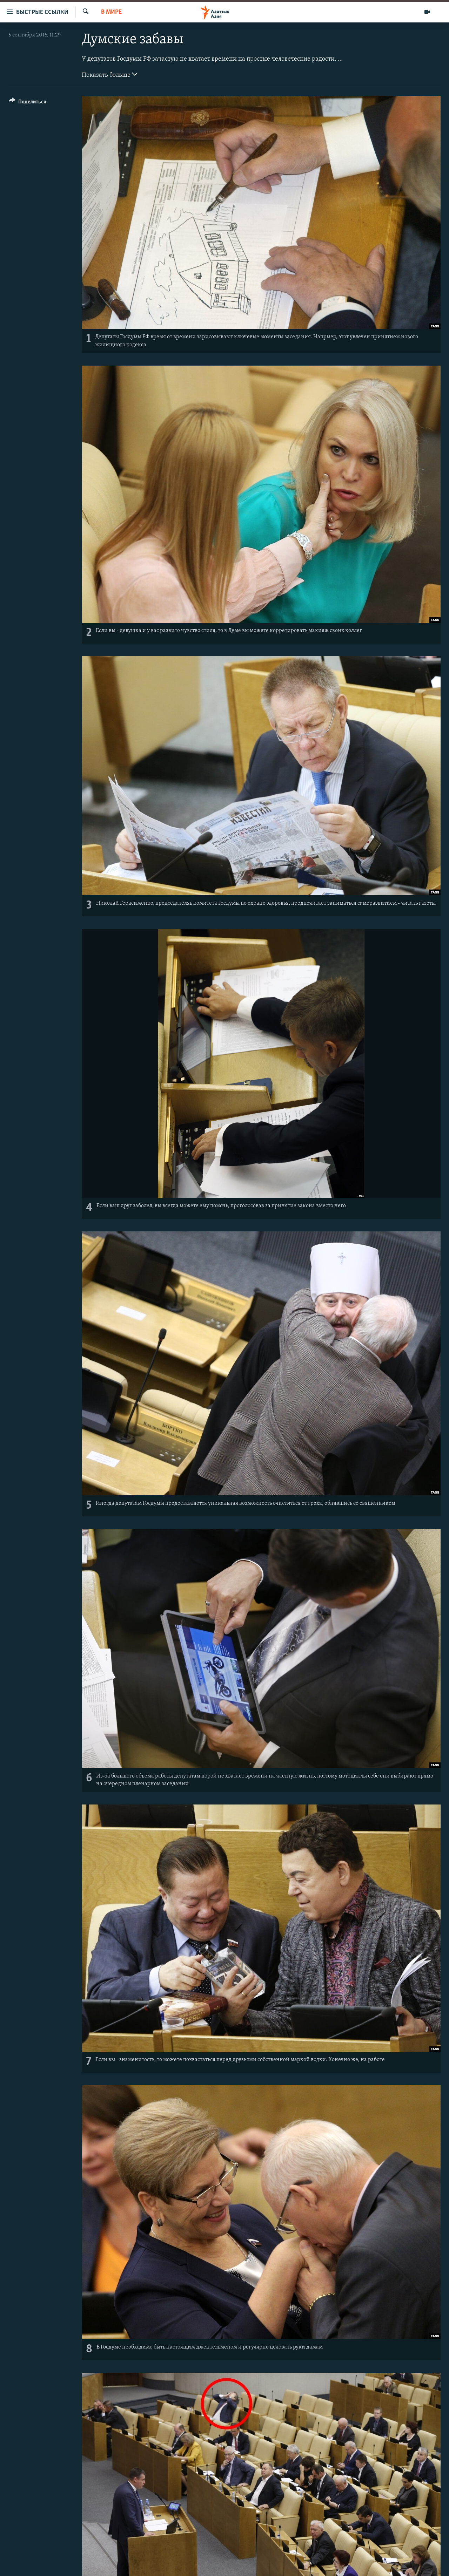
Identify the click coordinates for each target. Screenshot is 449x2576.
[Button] (27, 103)
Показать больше (110, 74)
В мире (111, 12)
